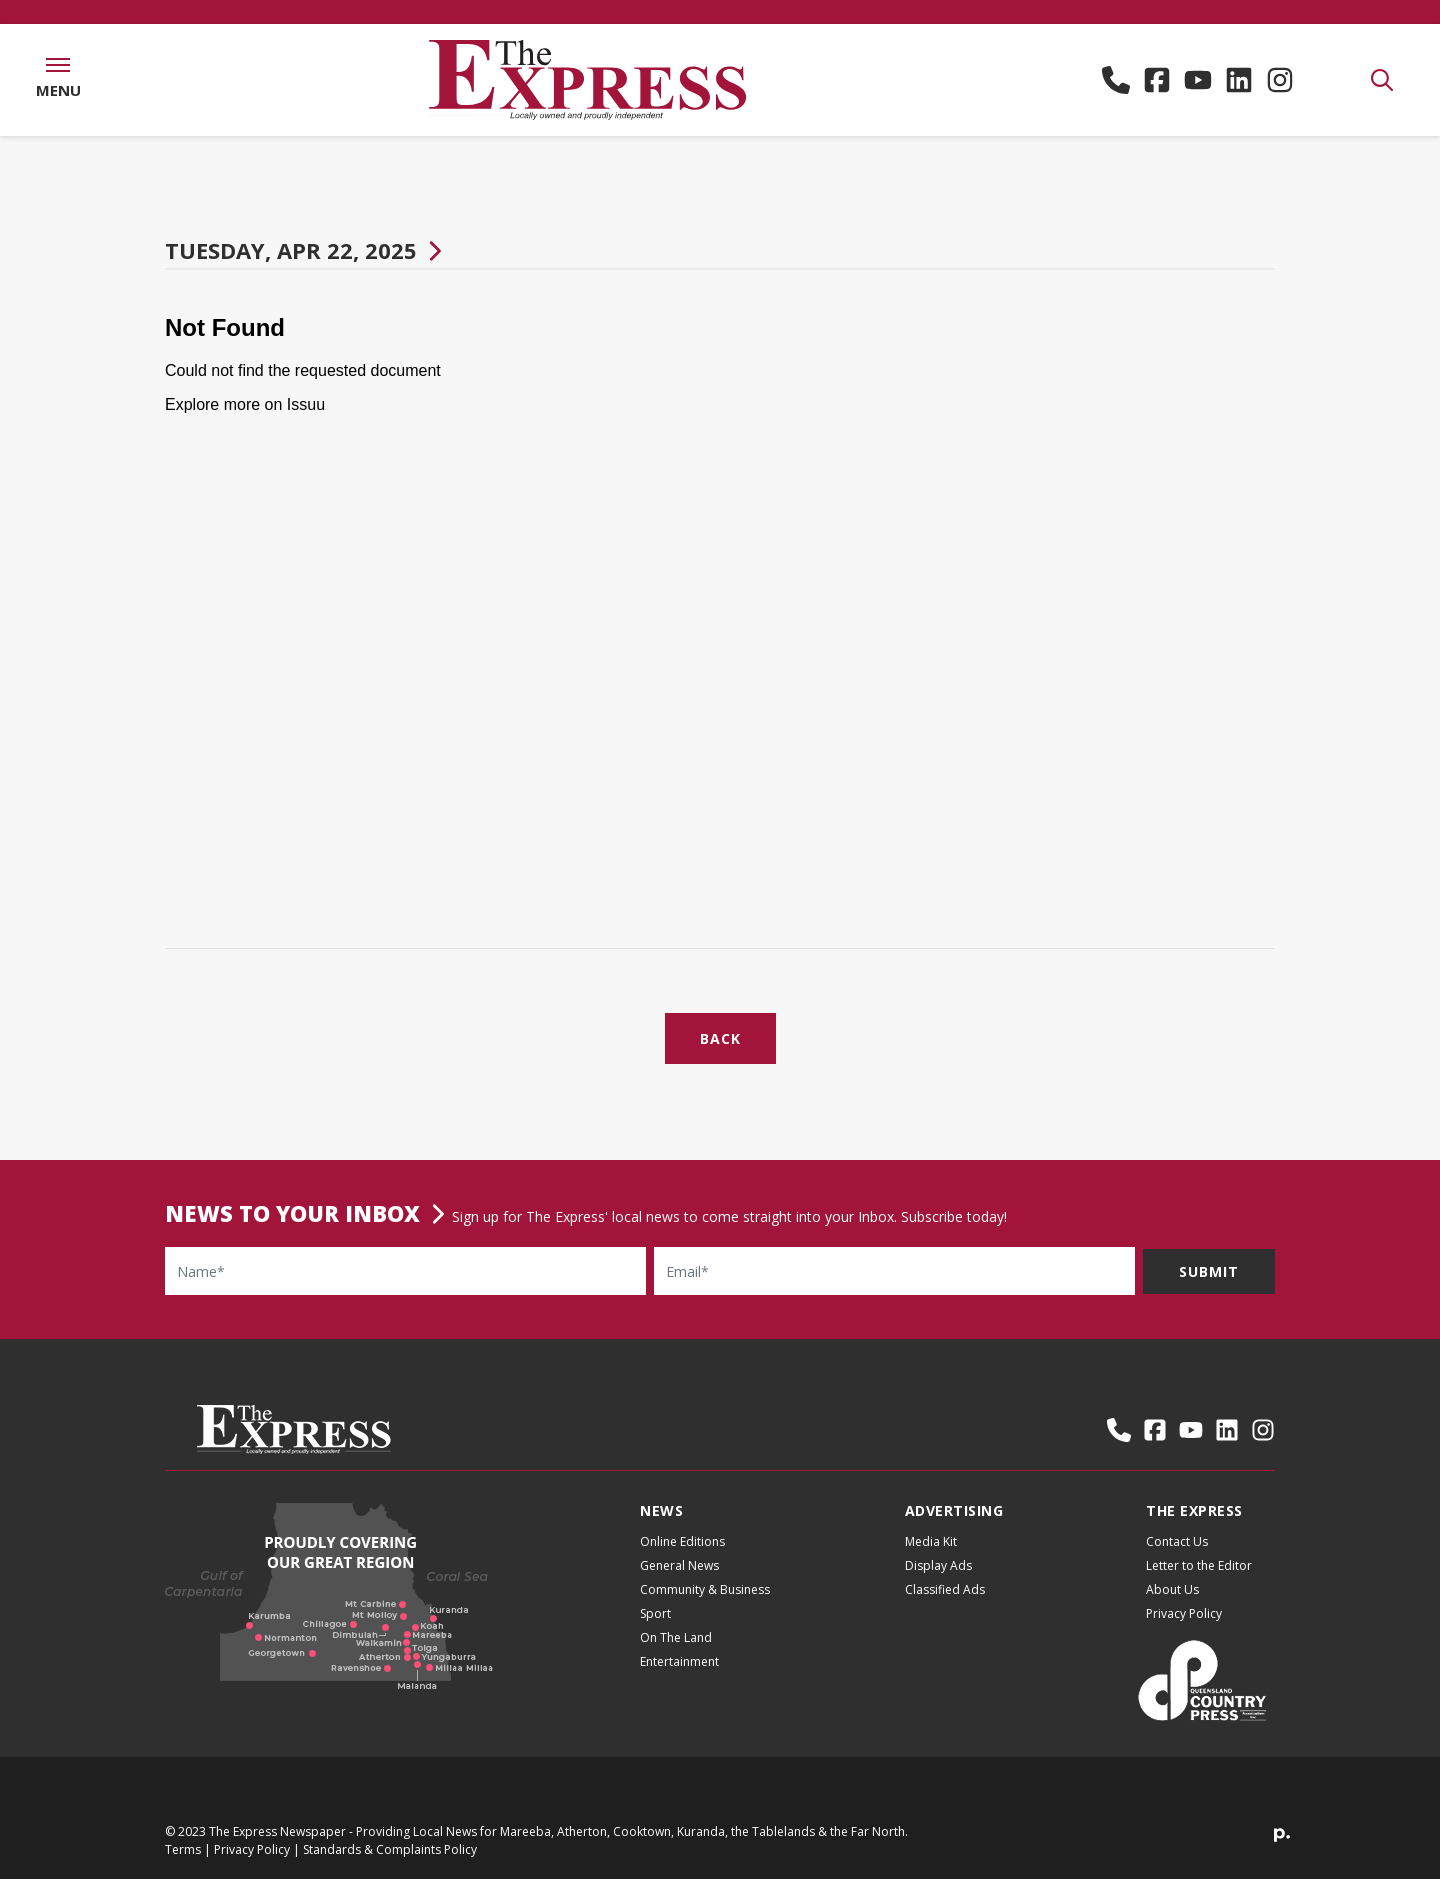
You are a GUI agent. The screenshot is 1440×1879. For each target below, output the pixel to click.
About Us (1172, 1589)
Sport (655, 1613)
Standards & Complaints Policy (390, 1849)
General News (679, 1565)
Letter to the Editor (1199, 1565)
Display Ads (938, 1565)
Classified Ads (945, 1589)
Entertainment (679, 1661)
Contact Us (1177, 1541)
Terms (183, 1849)
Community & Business (705, 1589)
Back (720, 1038)
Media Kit (931, 1541)
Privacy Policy (1184, 1613)
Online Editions (682, 1541)
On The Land (676, 1637)
